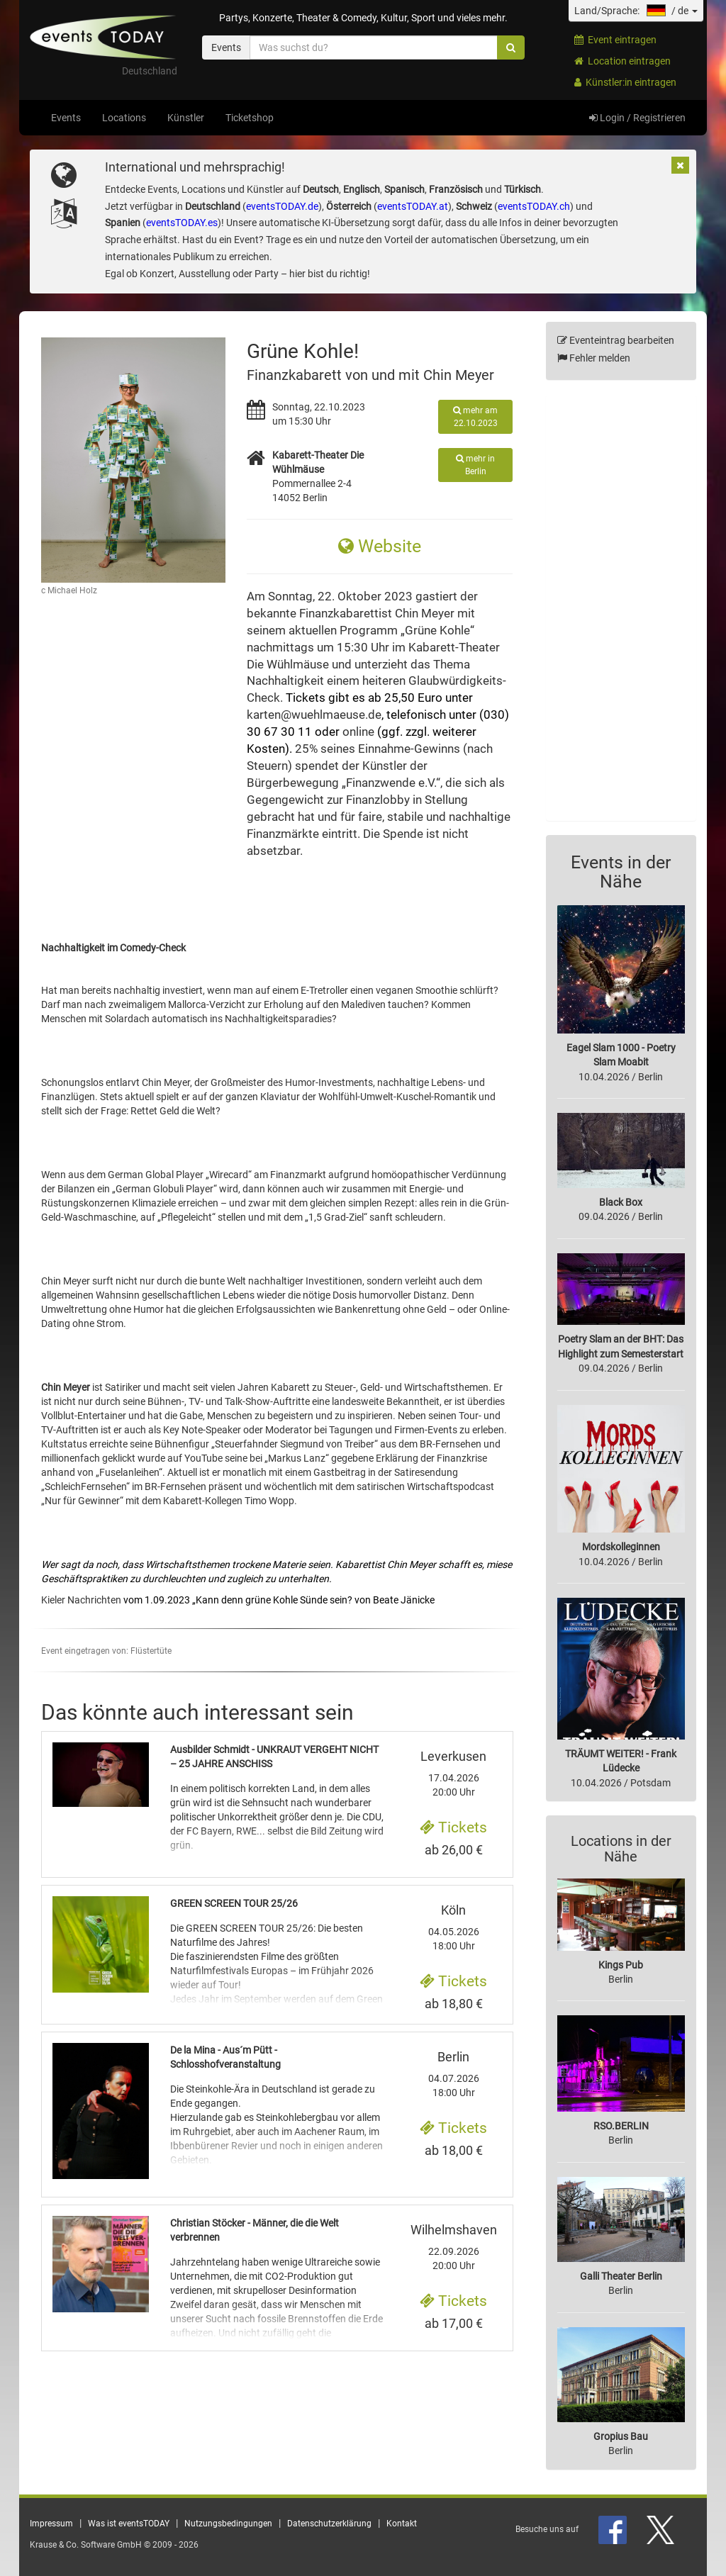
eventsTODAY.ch (534, 206)
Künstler (185, 117)
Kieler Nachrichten (81, 1600)
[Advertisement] (621, 607)
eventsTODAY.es (182, 222)
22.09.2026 (454, 2247)
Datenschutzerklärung (329, 2524)
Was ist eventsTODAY (128, 2524)
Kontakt (401, 2524)
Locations (124, 117)
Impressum (51, 2524)
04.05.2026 (454, 1927)
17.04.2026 (454, 1773)
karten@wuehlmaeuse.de (314, 714)
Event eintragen (615, 39)
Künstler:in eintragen (625, 82)
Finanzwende (380, 782)
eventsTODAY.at (412, 206)
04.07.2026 (454, 2074)
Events (66, 117)
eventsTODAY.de (282, 206)
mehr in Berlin (475, 465)
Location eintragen (622, 61)
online (358, 731)
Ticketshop (249, 117)
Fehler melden (593, 358)
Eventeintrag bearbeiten (615, 340)
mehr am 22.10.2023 (475, 416)
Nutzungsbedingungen (228, 2524)
